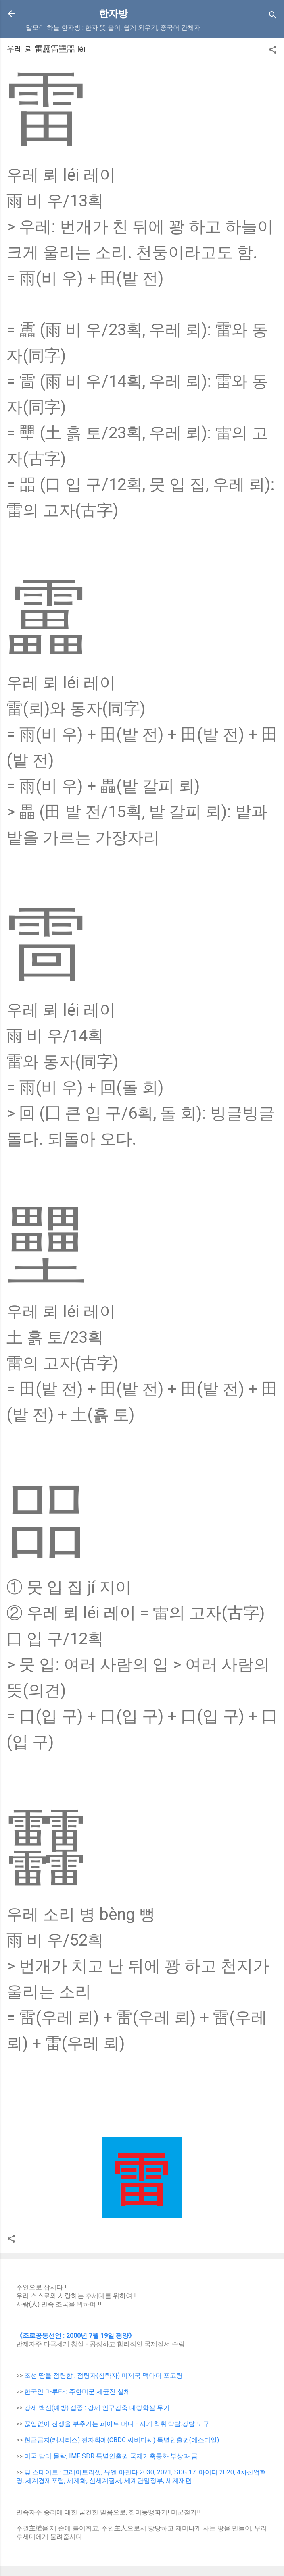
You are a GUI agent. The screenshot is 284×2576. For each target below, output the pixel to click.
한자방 (113, 13)
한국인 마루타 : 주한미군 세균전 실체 (77, 2391)
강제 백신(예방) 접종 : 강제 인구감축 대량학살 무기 (97, 2408)
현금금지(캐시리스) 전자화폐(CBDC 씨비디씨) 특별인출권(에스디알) (121, 2440)
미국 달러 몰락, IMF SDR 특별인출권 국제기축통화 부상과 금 (111, 2456)
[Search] (273, 16)
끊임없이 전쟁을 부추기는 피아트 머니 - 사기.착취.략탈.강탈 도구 (116, 2424)
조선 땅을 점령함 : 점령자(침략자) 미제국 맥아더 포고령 (103, 2375)
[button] (273, 51)
